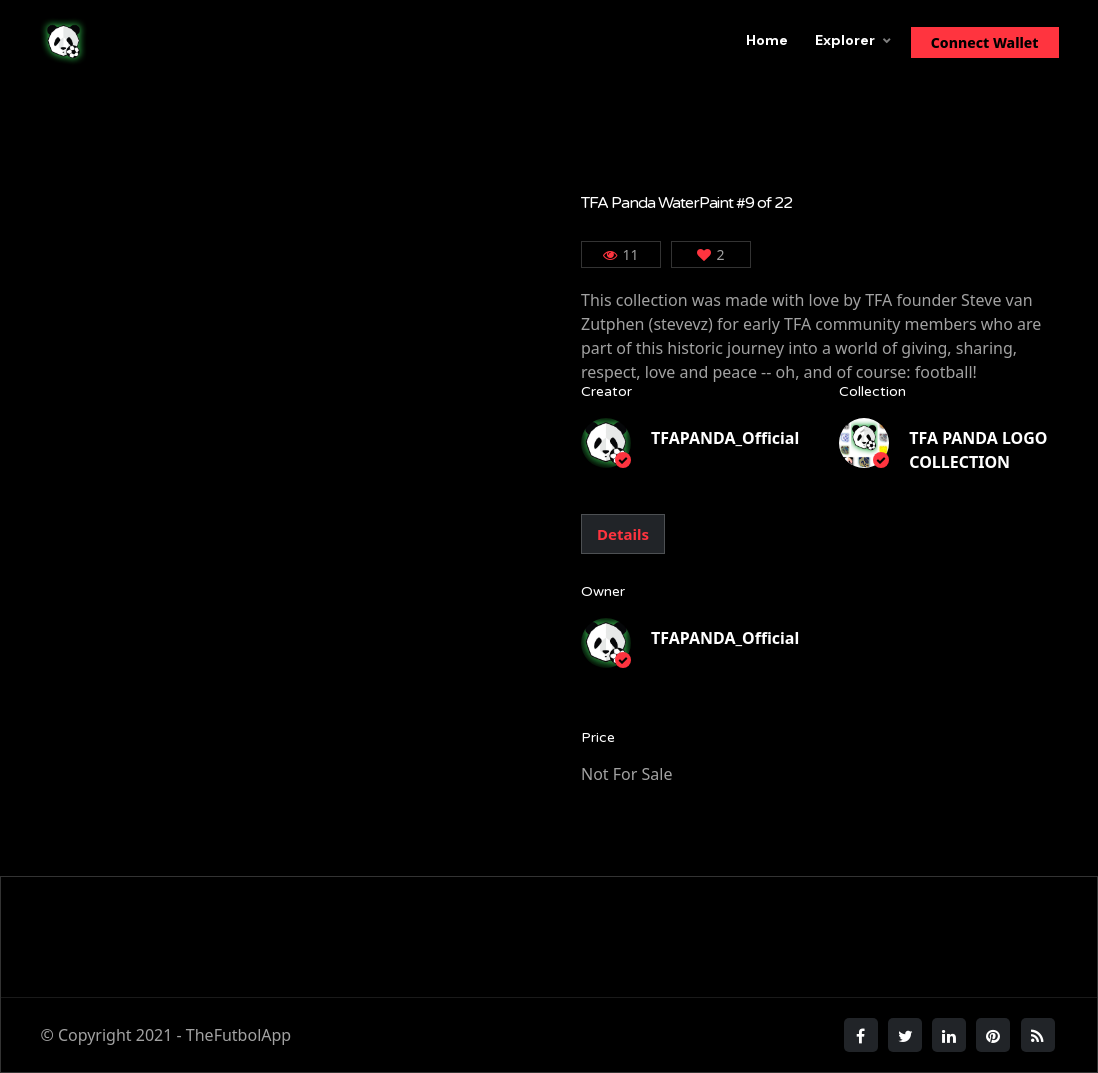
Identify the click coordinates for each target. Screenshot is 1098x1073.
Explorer (845, 40)
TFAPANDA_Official (725, 438)
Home (767, 40)
